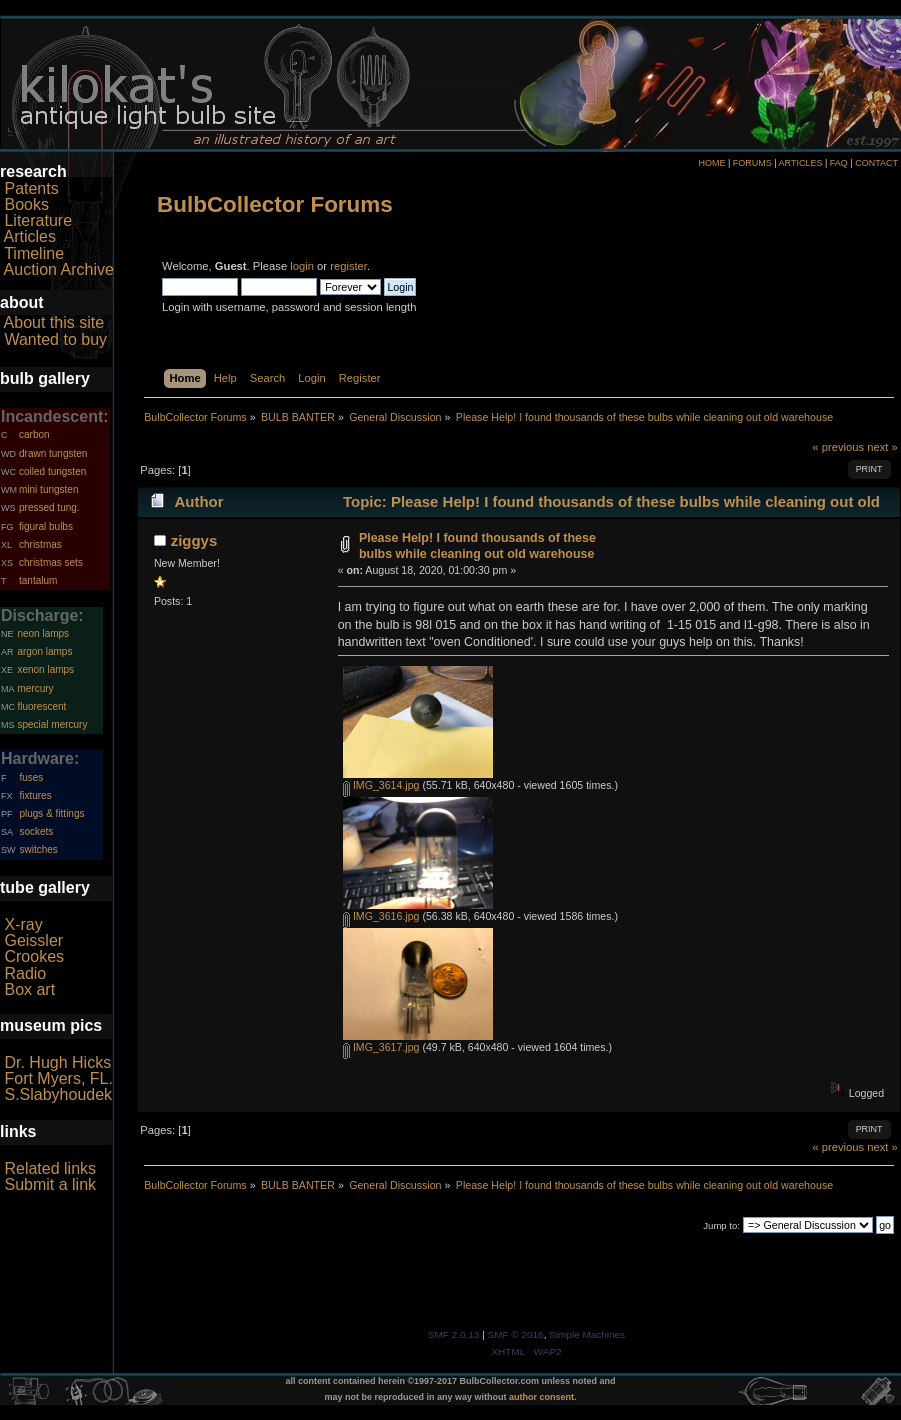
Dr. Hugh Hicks (57, 1062)
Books (26, 204)
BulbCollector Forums (275, 204)
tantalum (38, 580)
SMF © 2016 (516, 1334)
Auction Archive (59, 269)
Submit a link (50, 1184)
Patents (31, 188)
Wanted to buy (55, 339)
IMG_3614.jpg (381, 785)
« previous (838, 447)
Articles (30, 236)
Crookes (34, 956)
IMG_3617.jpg (381, 1047)
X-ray (23, 924)
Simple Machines (587, 1334)
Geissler (33, 940)
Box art (29, 989)
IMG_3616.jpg (381, 916)
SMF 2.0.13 (454, 1334)
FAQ (839, 163)
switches (38, 849)
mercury (35, 688)
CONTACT (876, 163)
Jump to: (721, 1225)
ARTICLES (801, 163)
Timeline (34, 253)
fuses (31, 777)
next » (882, 447)
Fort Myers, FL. (58, 1078)
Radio (25, 973)
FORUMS (752, 163)
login (302, 266)
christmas (40, 544)
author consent (541, 1397)
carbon (34, 434)
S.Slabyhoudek (58, 1094)
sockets (36, 831)
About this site (54, 322)
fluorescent (41, 706)
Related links (50, 1168)
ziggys (194, 540)
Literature (38, 220)
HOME (711, 163)
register (348, 266)
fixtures (35, 795)
